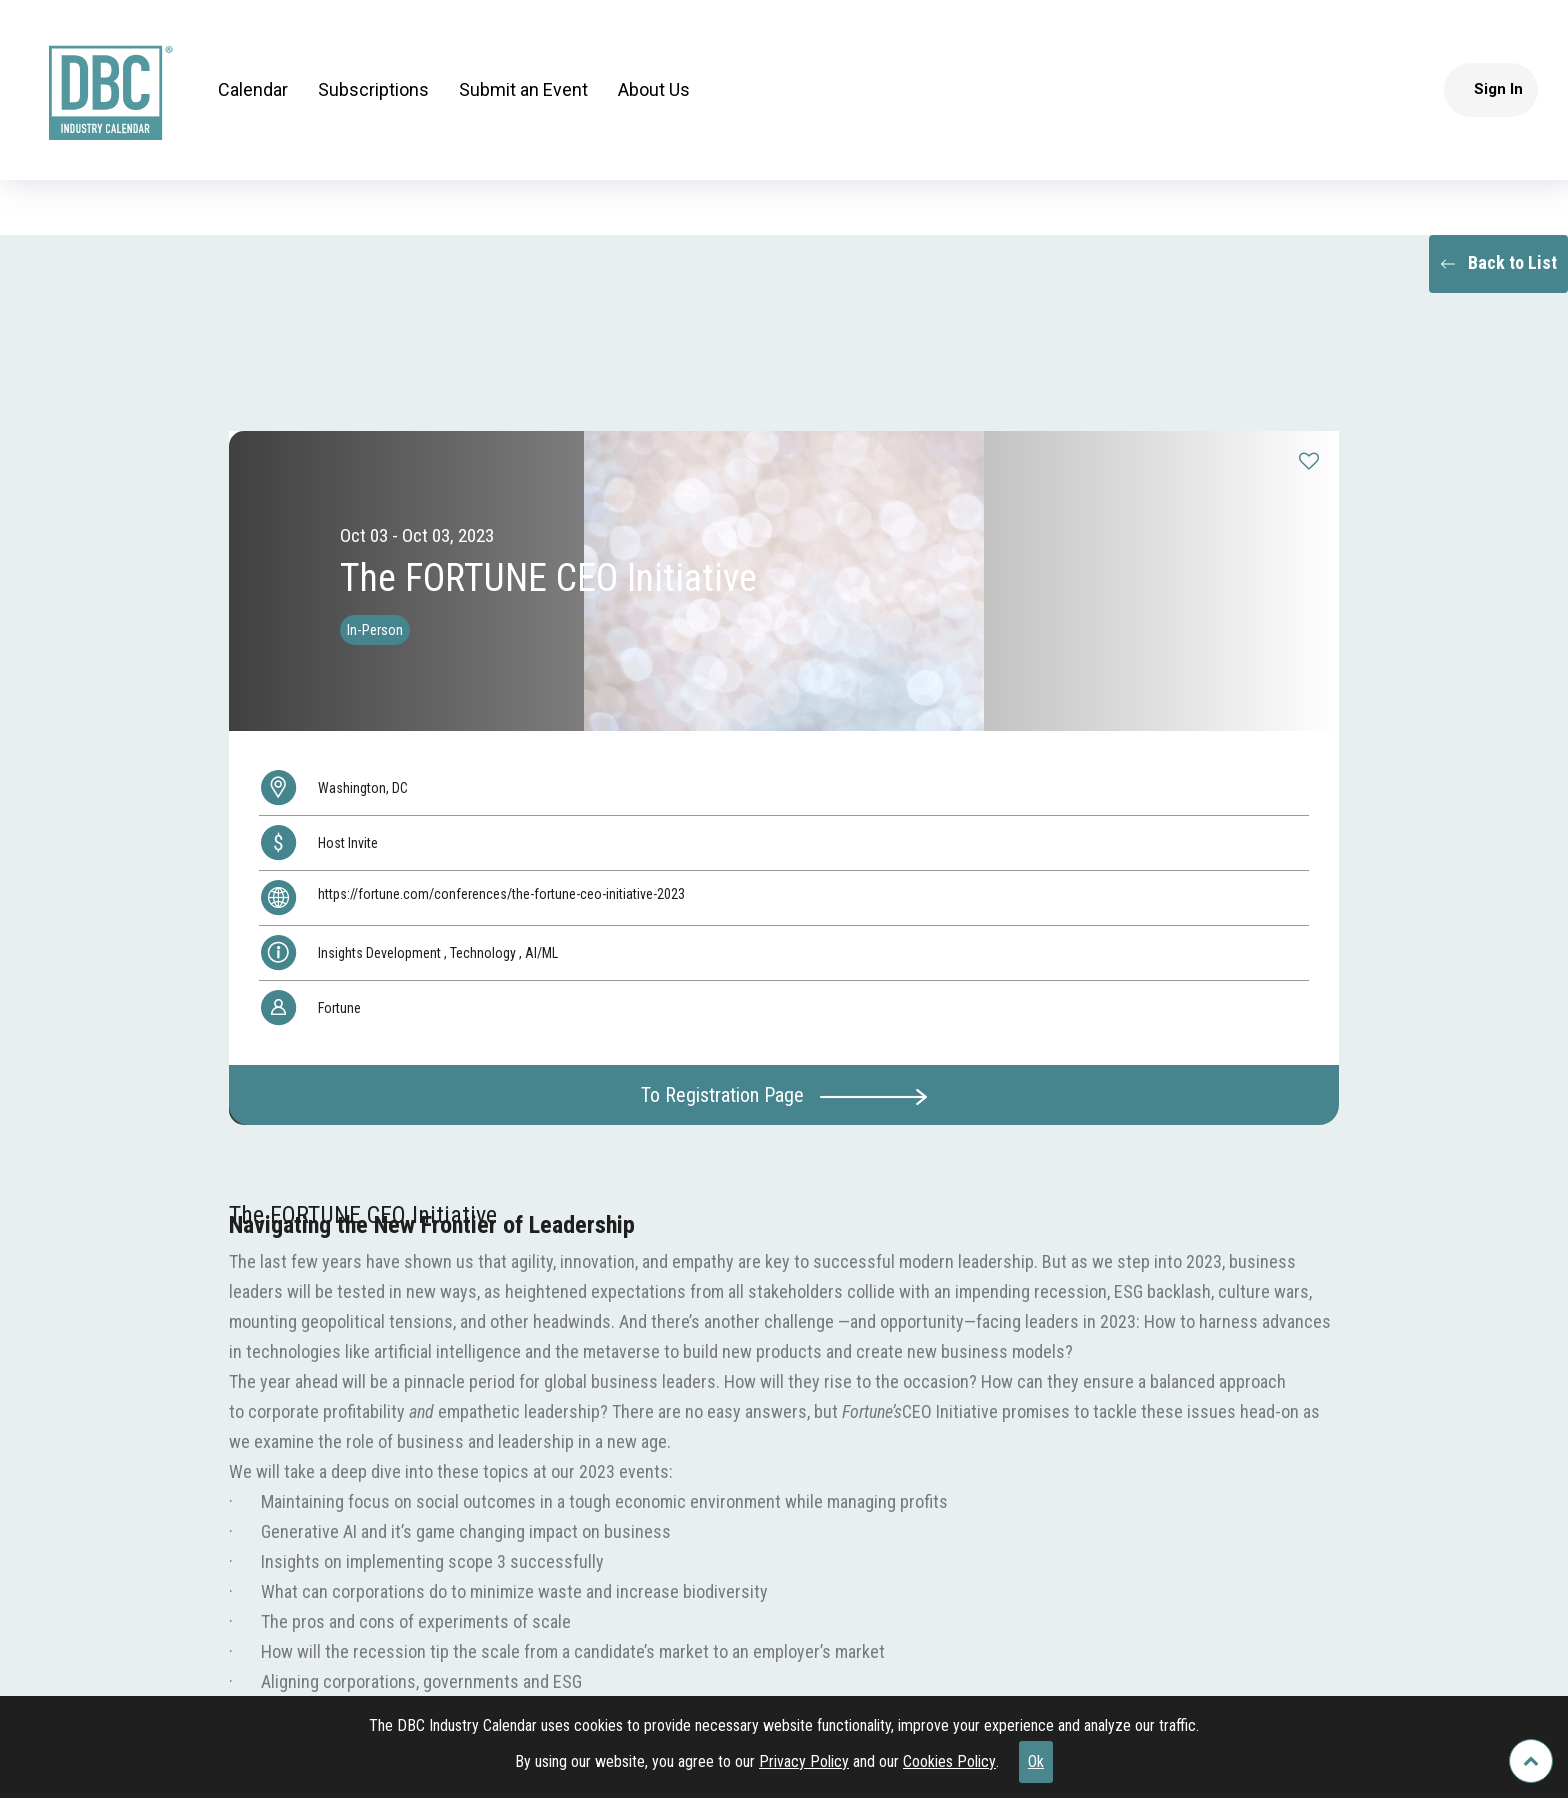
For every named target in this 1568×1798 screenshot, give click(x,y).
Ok (1036, 1761)
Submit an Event (523, 89)
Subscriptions (373, 89)
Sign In (1498, 89)
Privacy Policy (804, 1761)
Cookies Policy (949, 1761)
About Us (654, 89)
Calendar (253, 89)
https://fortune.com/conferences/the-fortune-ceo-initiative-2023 (501, 894)
